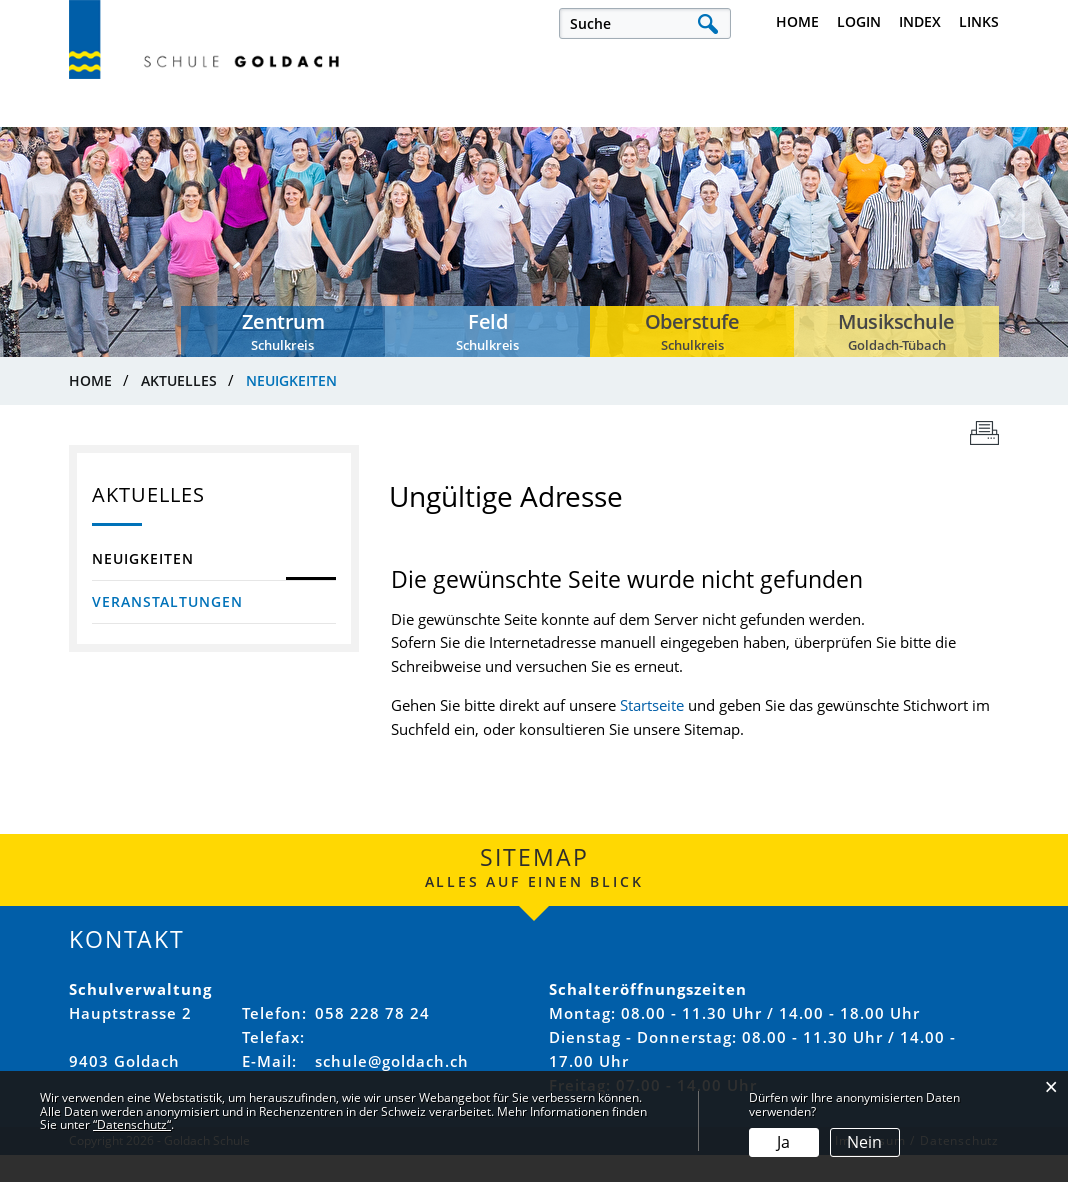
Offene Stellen (331, 129)
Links (979, 21)
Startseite (652, 732)
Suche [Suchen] (707, 23)
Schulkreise (800, 129)
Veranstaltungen (167, 626)
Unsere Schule (496, 129)
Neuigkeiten (199, 583)
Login (859, 21)
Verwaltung (653, 129)
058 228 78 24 (372, 1040)
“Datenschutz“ (132, 1124)
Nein (864, 1142)
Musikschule (949, 129)
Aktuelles (106, 129)
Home (797, 21)
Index (920, 21)
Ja (783, 1142)
